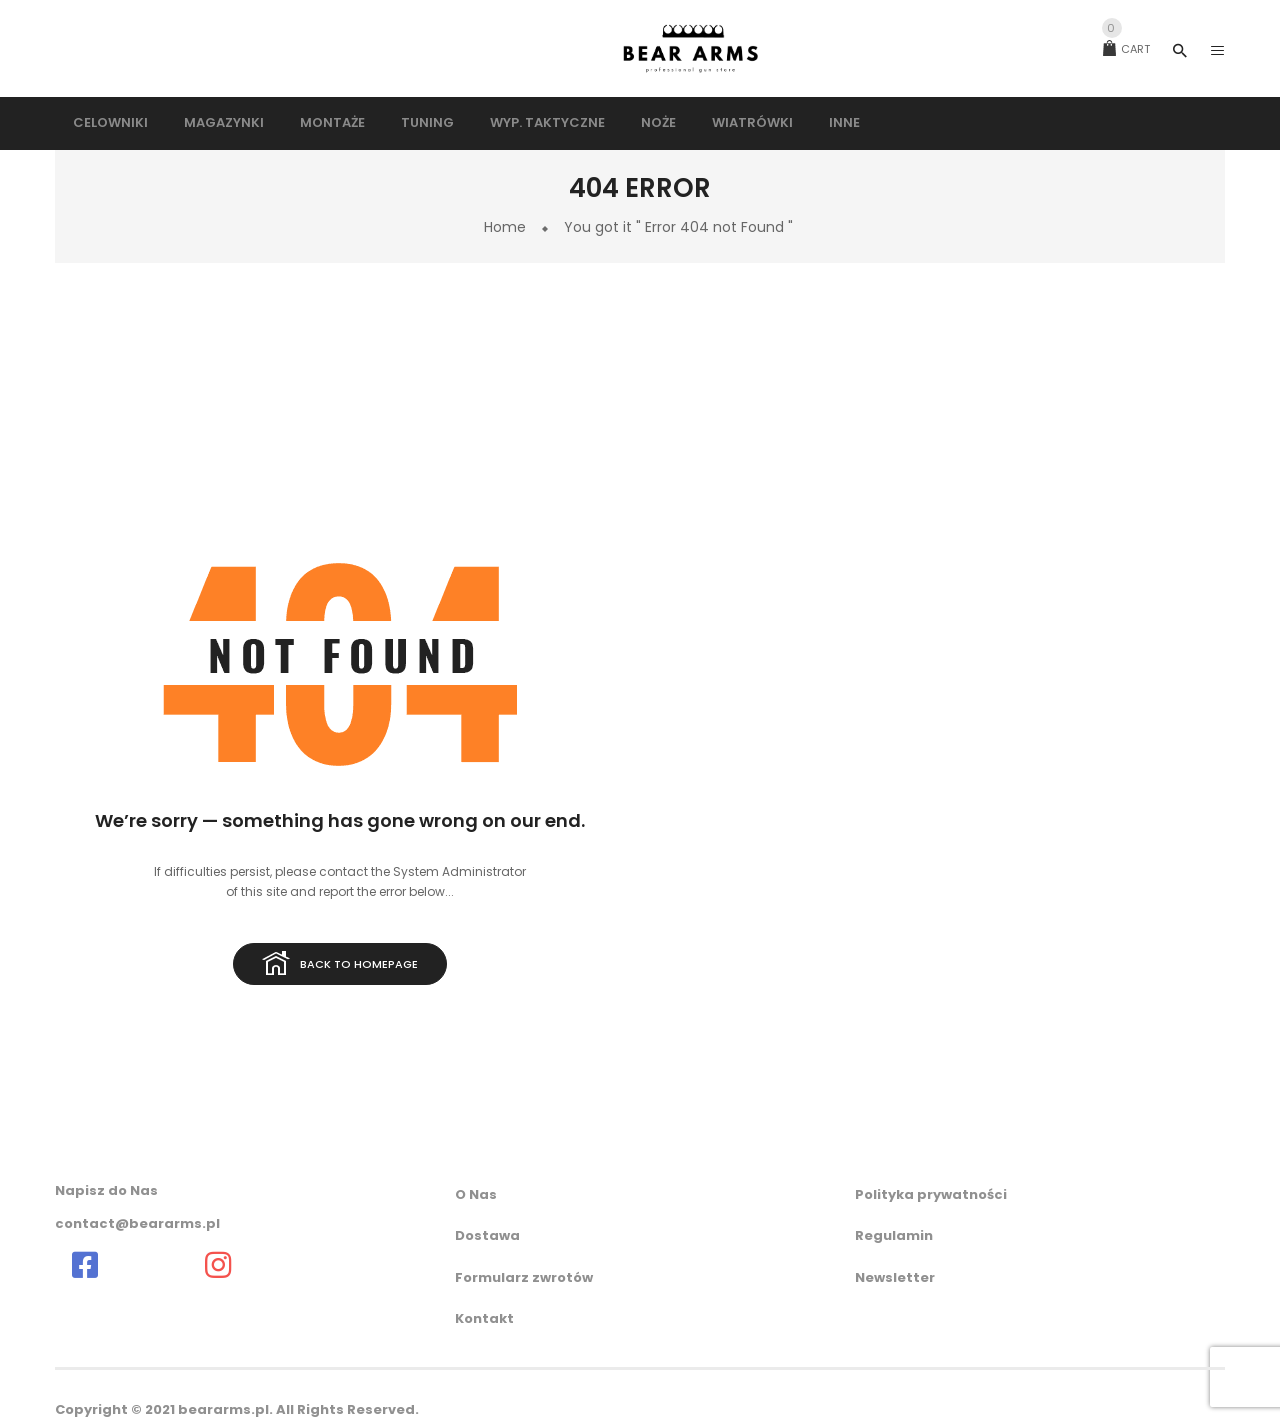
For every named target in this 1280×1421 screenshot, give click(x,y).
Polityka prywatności (931, 1194)
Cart (1126, 49)
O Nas (476, 1194)
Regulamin (894, 1235)
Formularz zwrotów (524, 1277)
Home (505, 227)
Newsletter (895, 1277)
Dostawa (487, 1235)
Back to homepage (340, 965)
